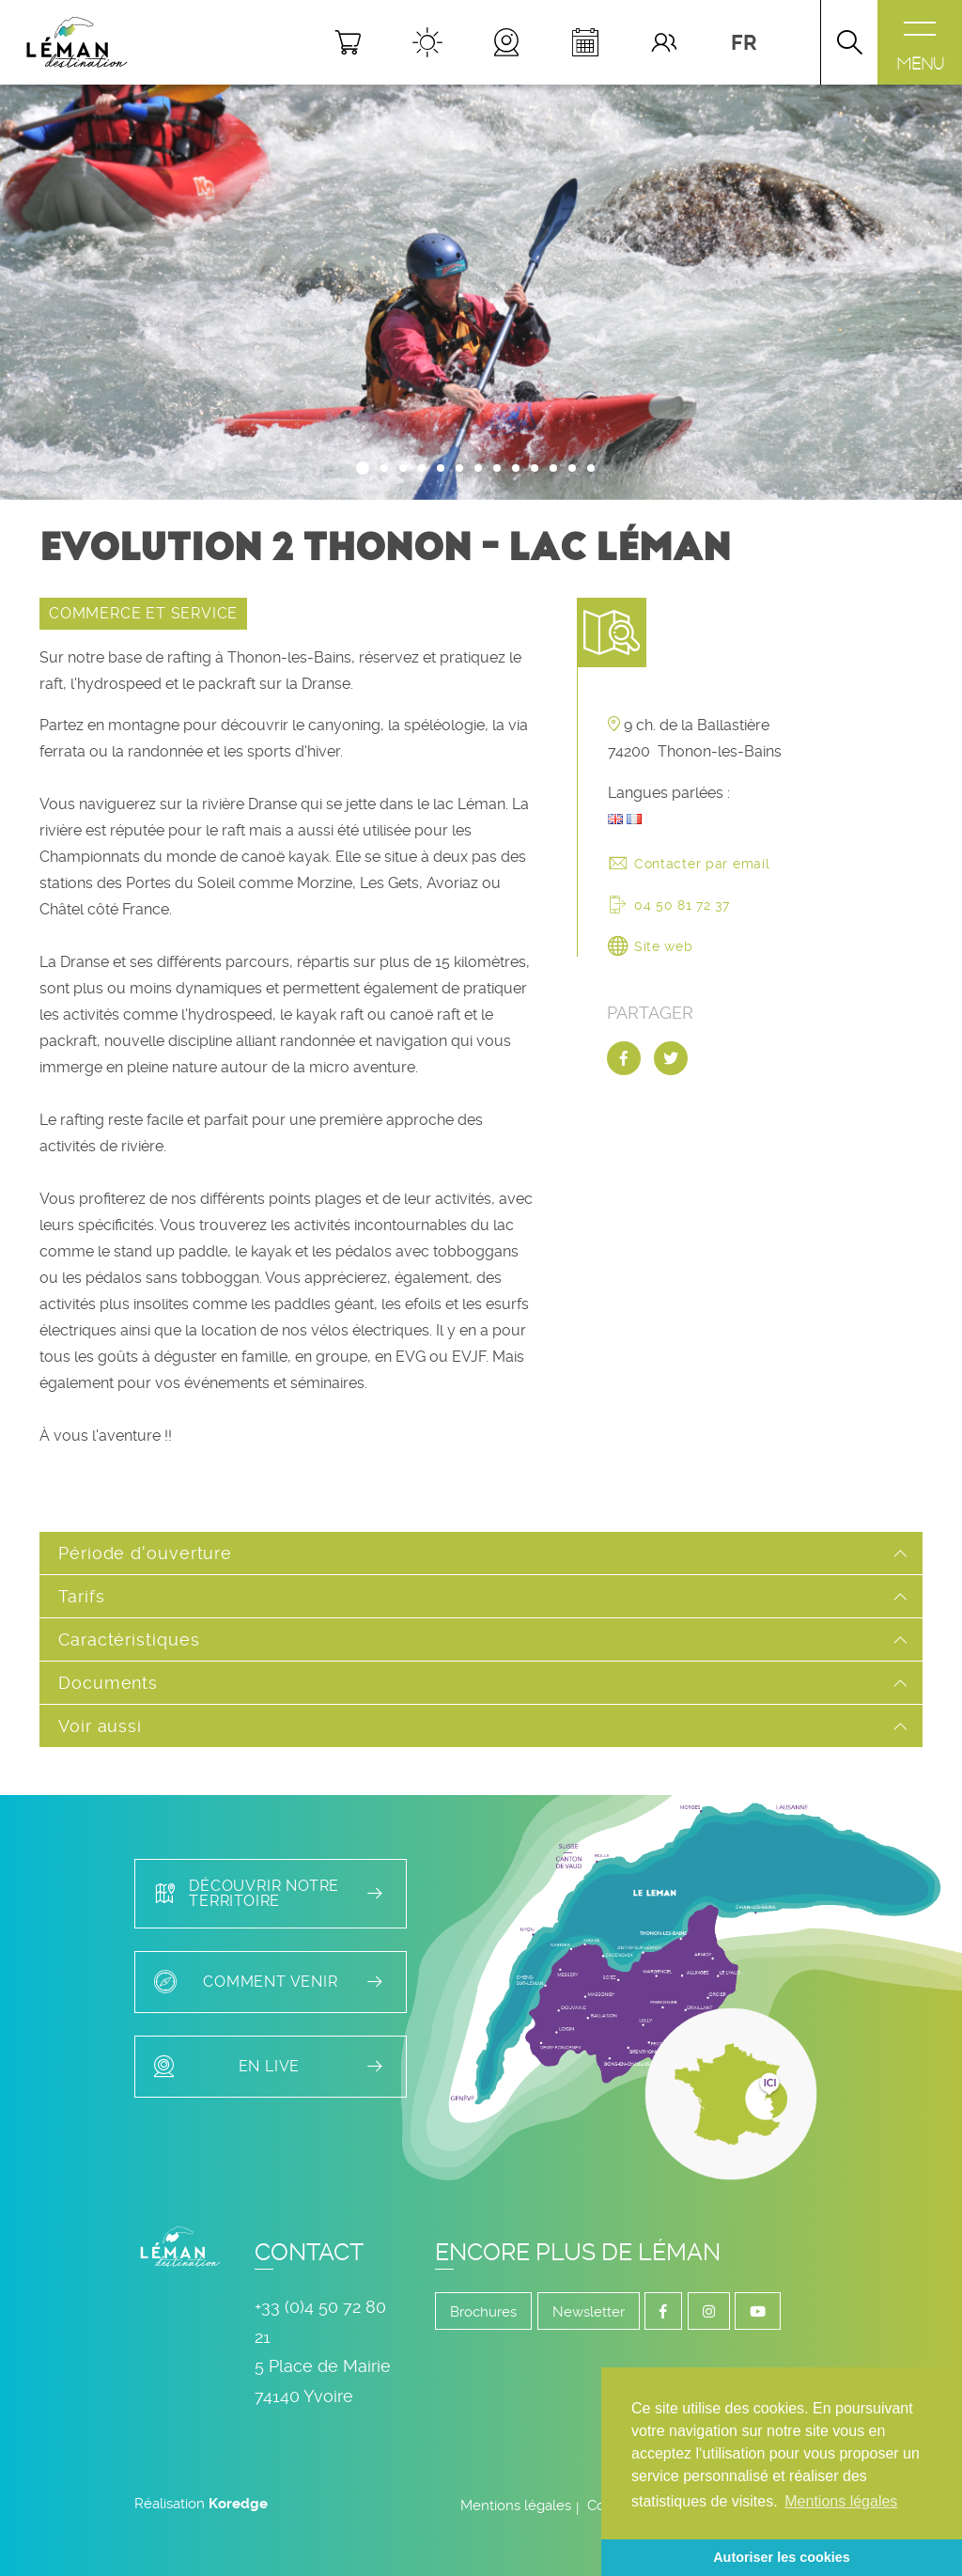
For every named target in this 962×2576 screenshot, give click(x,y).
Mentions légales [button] (840, 2501)
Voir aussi (100, 1726)
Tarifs (81, 1596)
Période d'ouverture (145, 1553)
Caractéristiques (128, 1639)
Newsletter (588, 2311)
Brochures (483, 2311)
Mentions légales (515, 2505)
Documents (108, 1683)
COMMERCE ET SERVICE (143, 613)
